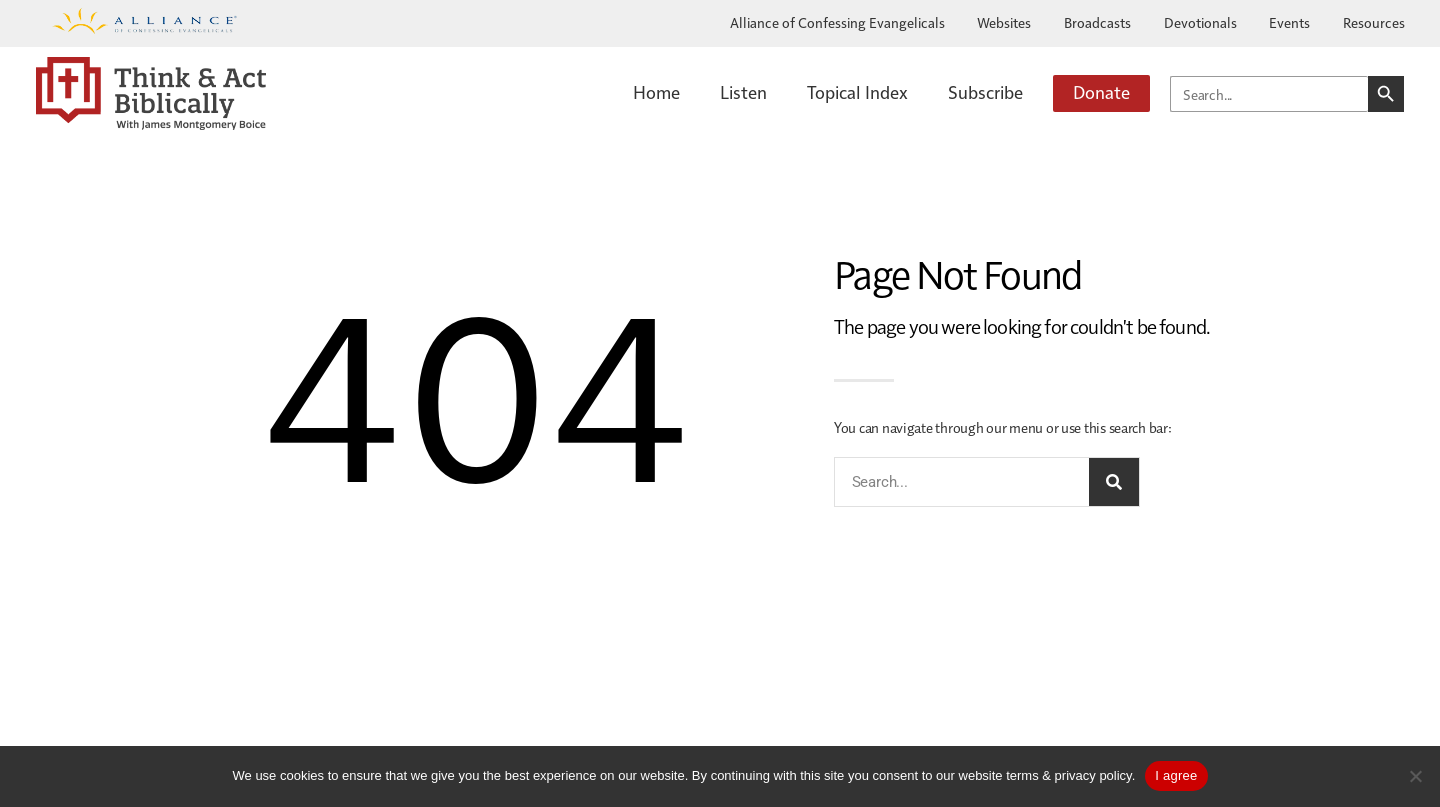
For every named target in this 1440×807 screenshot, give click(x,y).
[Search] (1114, 482)
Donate (1101, 91)
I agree (1176, 775)
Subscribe (985, 91)
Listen (743, 91)
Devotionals (1200, 22)
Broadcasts (1097, 22)
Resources (1374, 22)
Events (1289, 22)
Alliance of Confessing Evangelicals (837, 22)
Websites (1004, 22)
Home (656, 91)
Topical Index (857, 91)
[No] (1415, 776)
